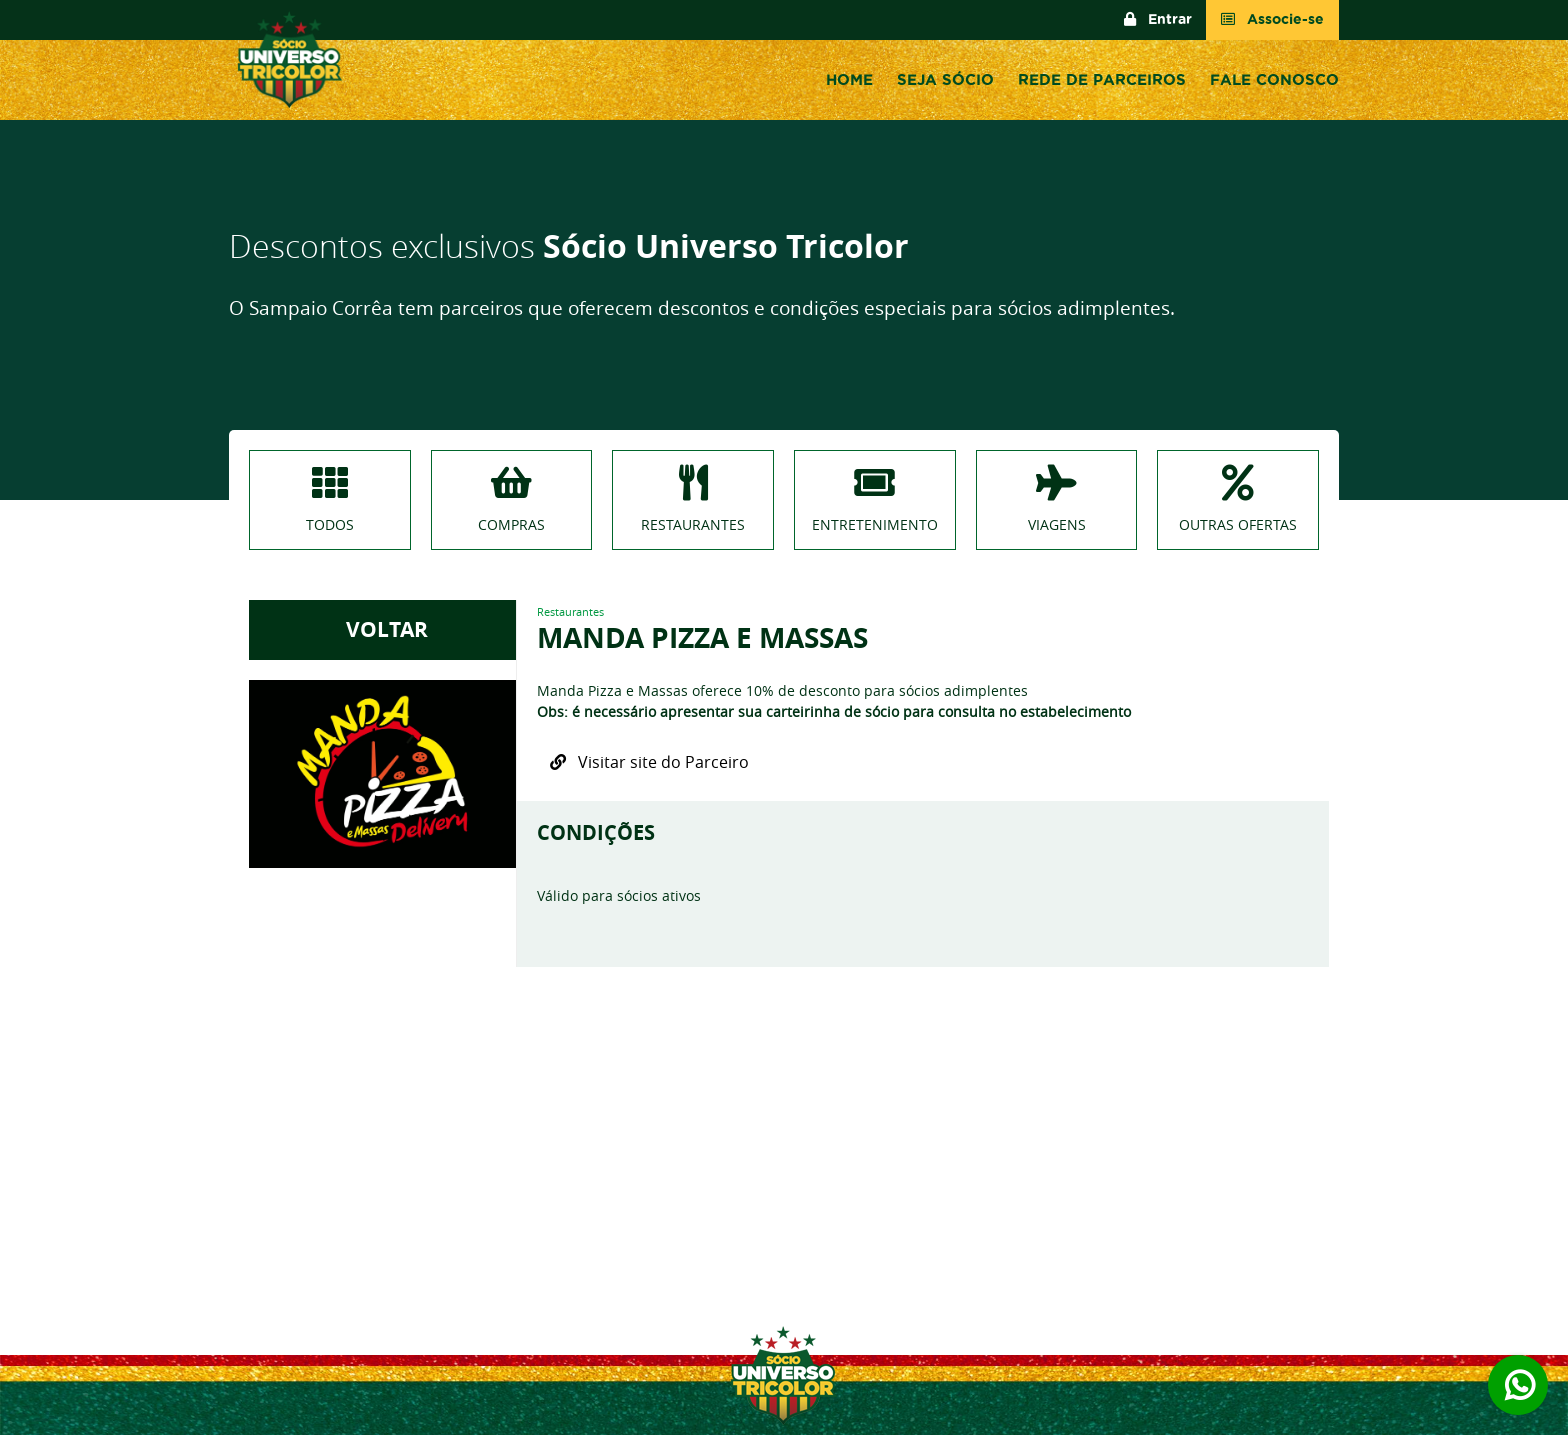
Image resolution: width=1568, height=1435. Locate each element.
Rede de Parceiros (1102, 79)
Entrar (1158, 20)
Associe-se (1272, 20)
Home (849, 79)
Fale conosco (1274, 79)
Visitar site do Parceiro (649, 762)
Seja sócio (945, 79)
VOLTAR (382, 629)
